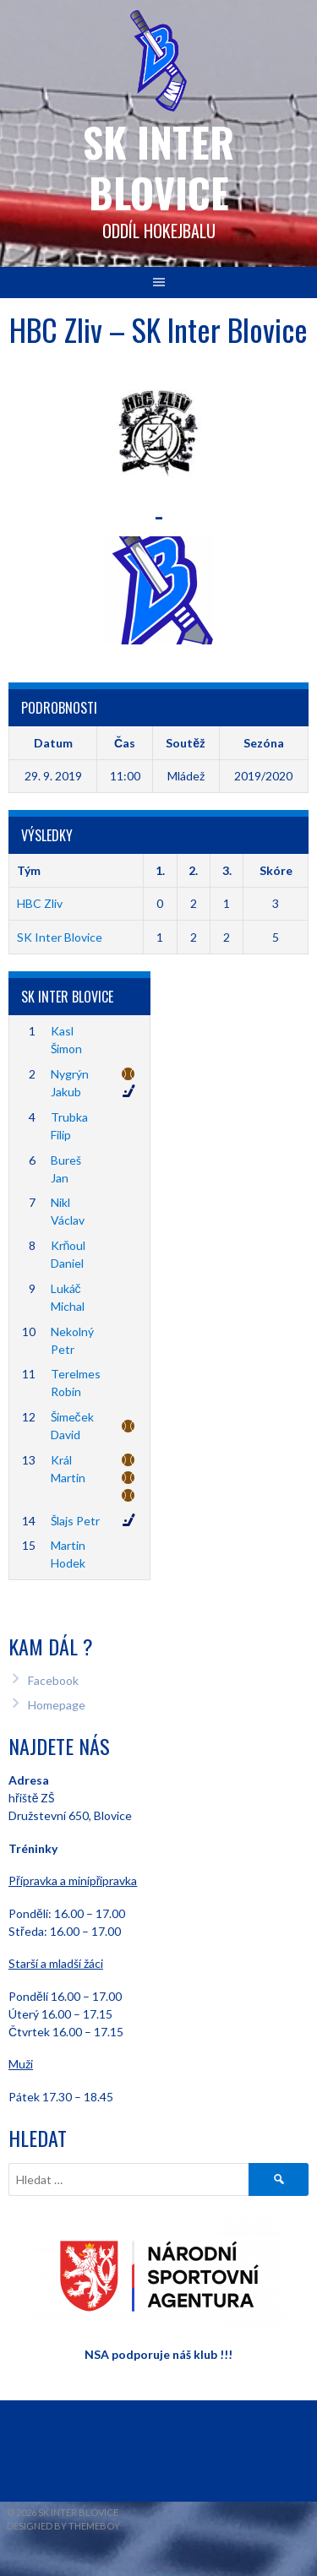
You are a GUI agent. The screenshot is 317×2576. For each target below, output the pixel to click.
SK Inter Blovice (59, 937)
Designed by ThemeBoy (63, 2525)
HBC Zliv (40, 903)
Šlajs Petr (75, 1521)
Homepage (56, 1705)
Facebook (53, 1680)
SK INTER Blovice (158, 166)
